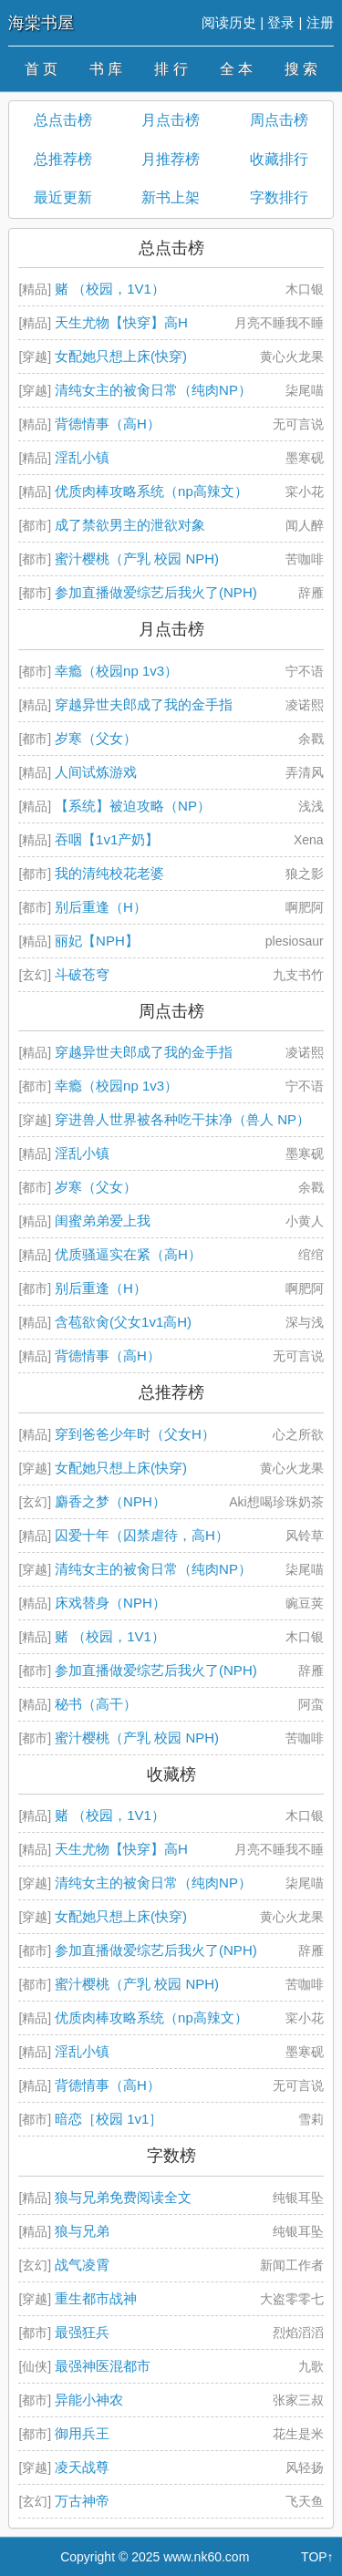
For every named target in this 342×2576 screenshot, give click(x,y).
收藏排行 (279, 159)
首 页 (41, 69)
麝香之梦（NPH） (110, 1501)
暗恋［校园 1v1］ (108, 2118)
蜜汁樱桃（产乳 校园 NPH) (137, 558)
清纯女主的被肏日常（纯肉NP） (153, 390)
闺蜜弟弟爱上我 (102, 1220)
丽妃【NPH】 (97, 940)
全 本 (236, 69)
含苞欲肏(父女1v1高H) (123, 1321)
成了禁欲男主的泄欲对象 (130, 525)
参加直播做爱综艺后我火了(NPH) (156, 592)
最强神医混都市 (102, 2366)
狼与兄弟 (82, 2231)
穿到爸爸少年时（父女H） (135, 1434)
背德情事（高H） (108, 423)
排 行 (170, 69)
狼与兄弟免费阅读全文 (123, 2197)
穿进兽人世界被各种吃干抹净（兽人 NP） (182, 1119)
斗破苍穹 (82, 974)
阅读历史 (229, 22)
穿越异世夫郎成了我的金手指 (144, 704)
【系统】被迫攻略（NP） (133, 805)
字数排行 (279, 197)
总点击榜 (63, 120)
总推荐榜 (63, 159)
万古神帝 (82, 2501)
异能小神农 (89, 2399)
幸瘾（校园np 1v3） (116, 670)
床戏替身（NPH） (110, 1602)
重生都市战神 (96, 2298)
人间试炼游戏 (96, 772)
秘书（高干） (96, 1704)
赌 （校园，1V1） (110, 288)
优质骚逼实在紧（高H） (128, 1254)
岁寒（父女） (96, 738)
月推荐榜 (170, 159)
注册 (320, 22)
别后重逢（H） (101, 907)
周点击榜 (279, 120)
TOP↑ (317, 2557)
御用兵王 (82, 2433)
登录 (281, 22)
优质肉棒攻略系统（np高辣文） (151, 491)
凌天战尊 (82, 2467)
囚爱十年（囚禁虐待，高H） (142, 1535)
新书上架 (170, 197)
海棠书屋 (41, 23)
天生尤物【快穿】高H (121, 322)
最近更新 (63, 197)
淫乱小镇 (82, 457)
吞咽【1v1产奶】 (107, 839)
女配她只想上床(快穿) (121, 356)
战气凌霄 (82, 2264)
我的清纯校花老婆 (109, 873)
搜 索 (301, 69)
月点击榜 (170, 120)
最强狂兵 (82, 2332)
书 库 (105, 69)
